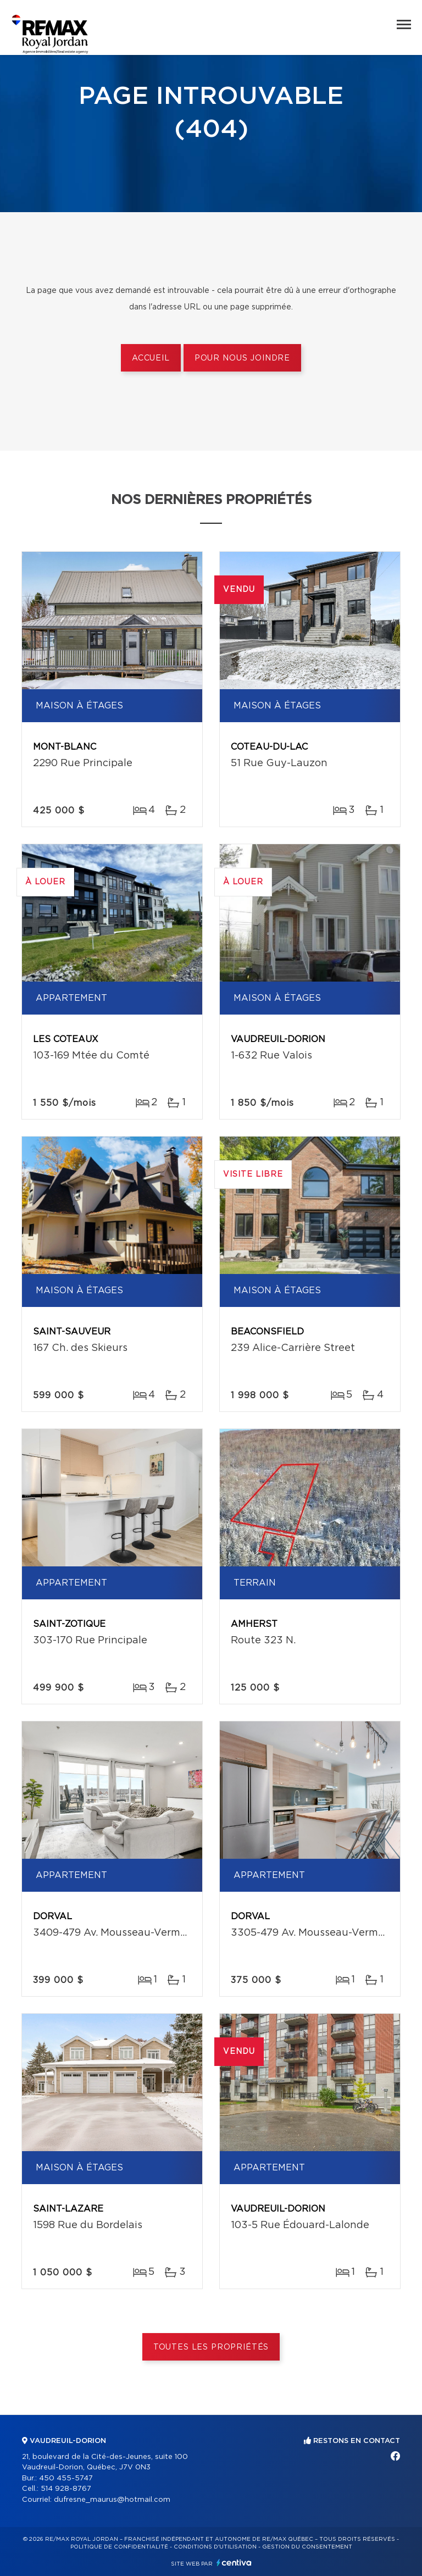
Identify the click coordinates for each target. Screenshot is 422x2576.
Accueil (151, 358)
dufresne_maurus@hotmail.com (112, 2499)
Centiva (234, 2562)
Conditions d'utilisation (215, 2547)
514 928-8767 (66, 2488)
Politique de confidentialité (119, 2547)
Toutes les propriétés (211, 2347)
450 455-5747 (66, 2478)
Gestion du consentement (307, 2547)
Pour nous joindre (242, 358)
